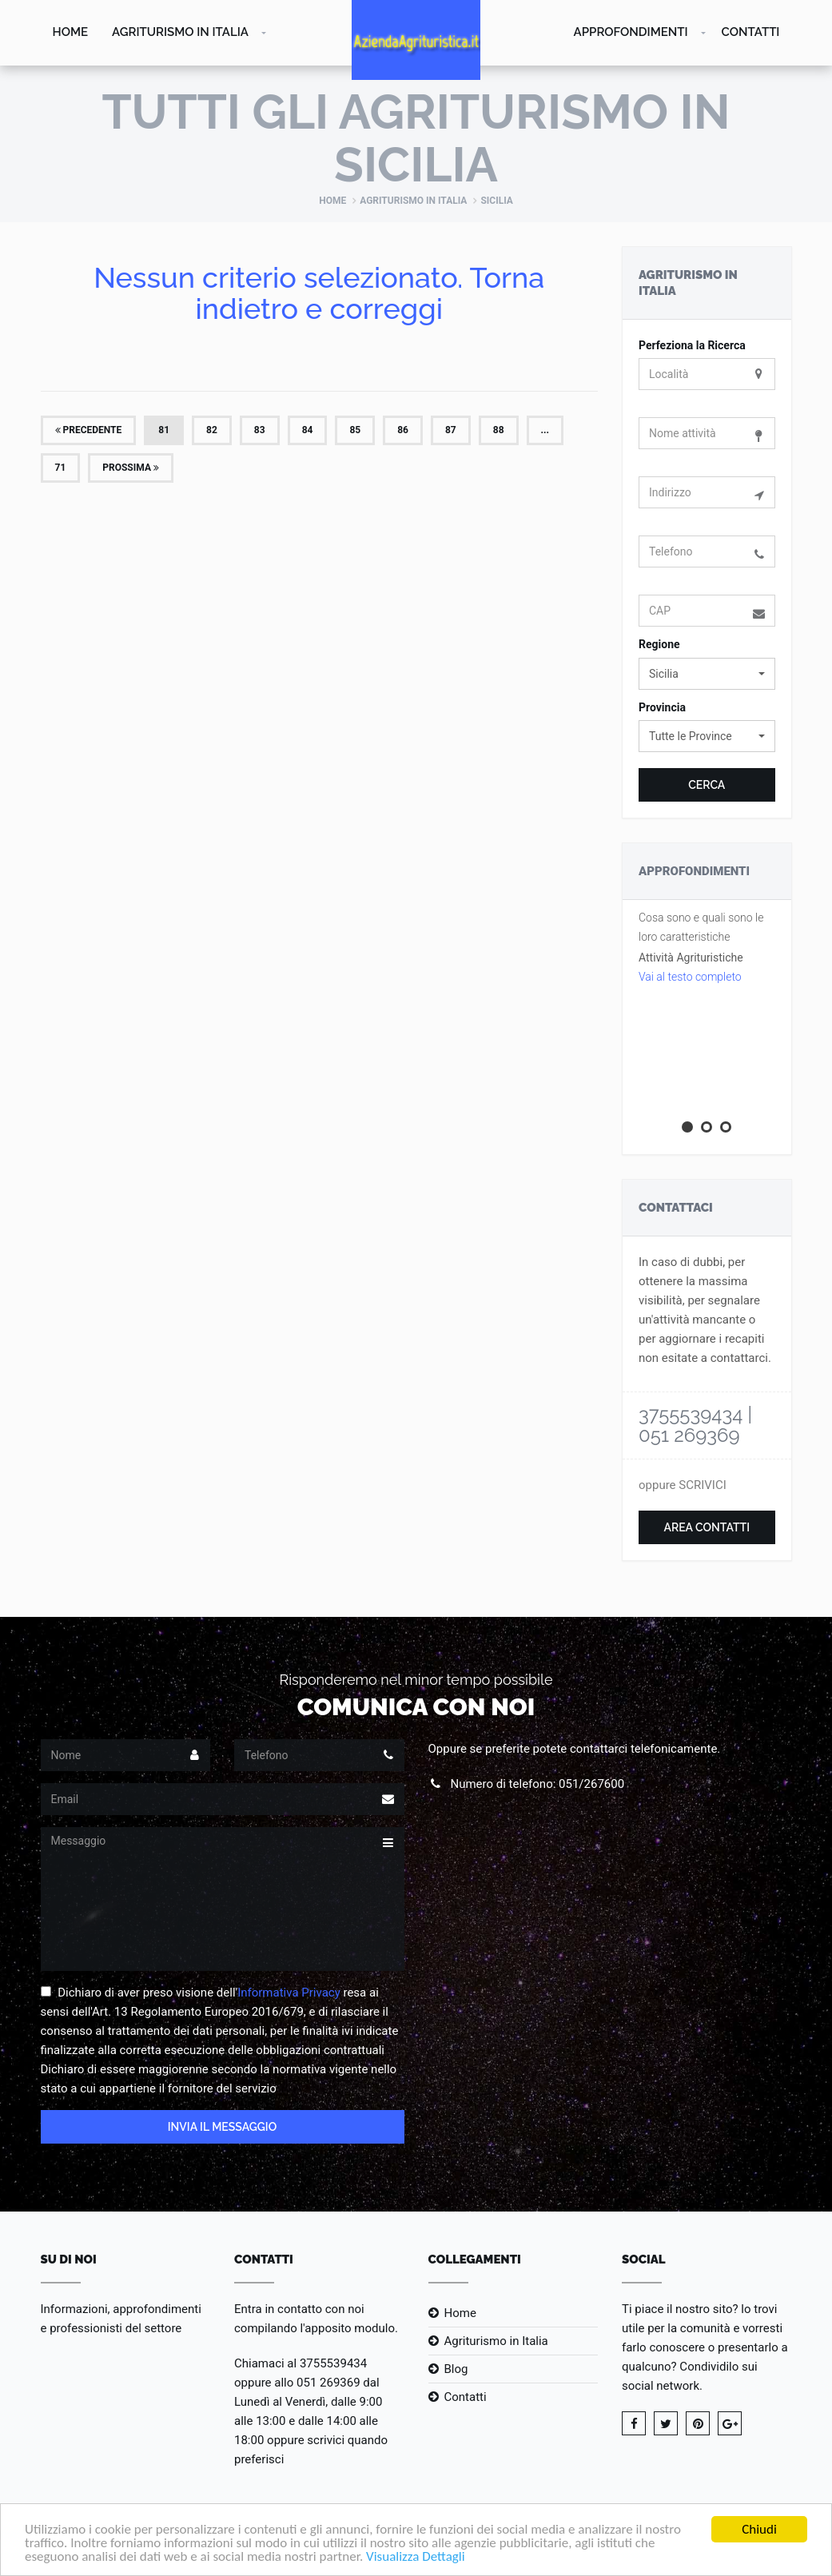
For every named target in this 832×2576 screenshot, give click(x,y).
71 (60, 467)
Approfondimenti (631, 32)
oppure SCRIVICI (683, 1485)
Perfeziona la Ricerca (692, 345)
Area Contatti (706, 1527)
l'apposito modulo (347, 2328)
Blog (456, 2369)
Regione (659, 644)
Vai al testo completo (690, 976)
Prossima (130, 467)
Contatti (751, 32)
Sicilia (496, 200)
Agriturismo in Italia (180, 32)
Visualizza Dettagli (415, 2559)
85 (354, 430)
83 (259, 430)
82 (211, 430)
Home (71, 32)
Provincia (662, 707)
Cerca (706, 784)
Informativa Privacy (288, 1992)
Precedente (88, 430)
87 (450, 430)
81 (163, 430)
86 (402, 430)
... (545, 430)
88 (498, 430)
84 (307, 430)
